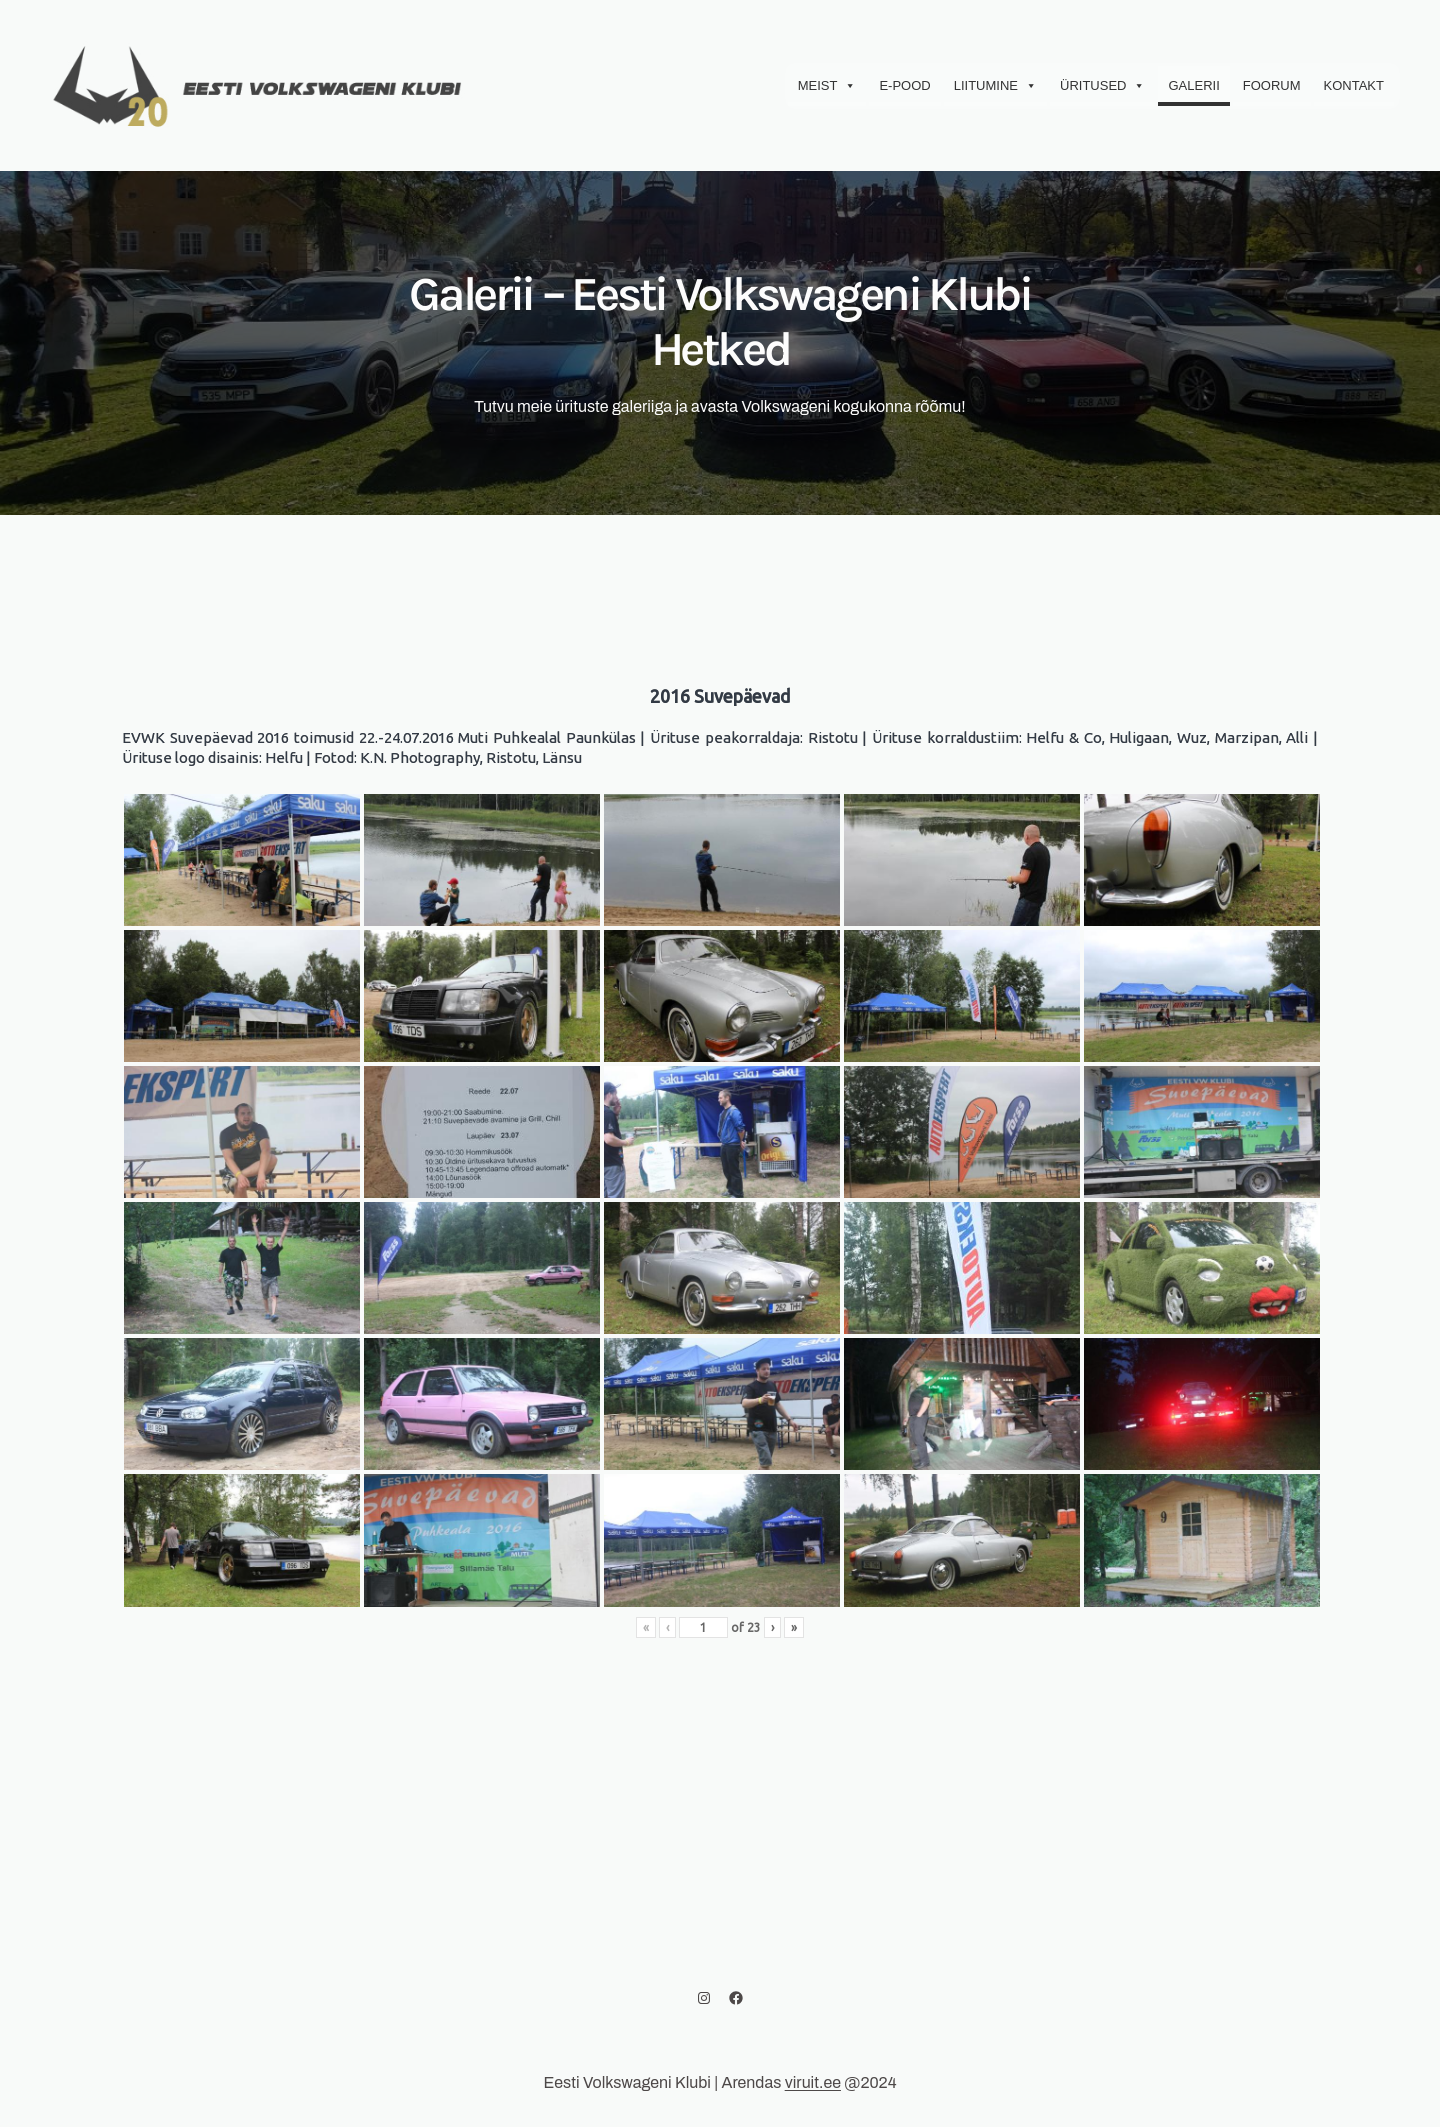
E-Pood (904, 85)
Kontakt (1354, 85)
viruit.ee (813, 2082)
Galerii (1193, 85)
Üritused (1102, 86)
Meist (827, 86)
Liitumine (995, 86)
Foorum (1272, 85)
